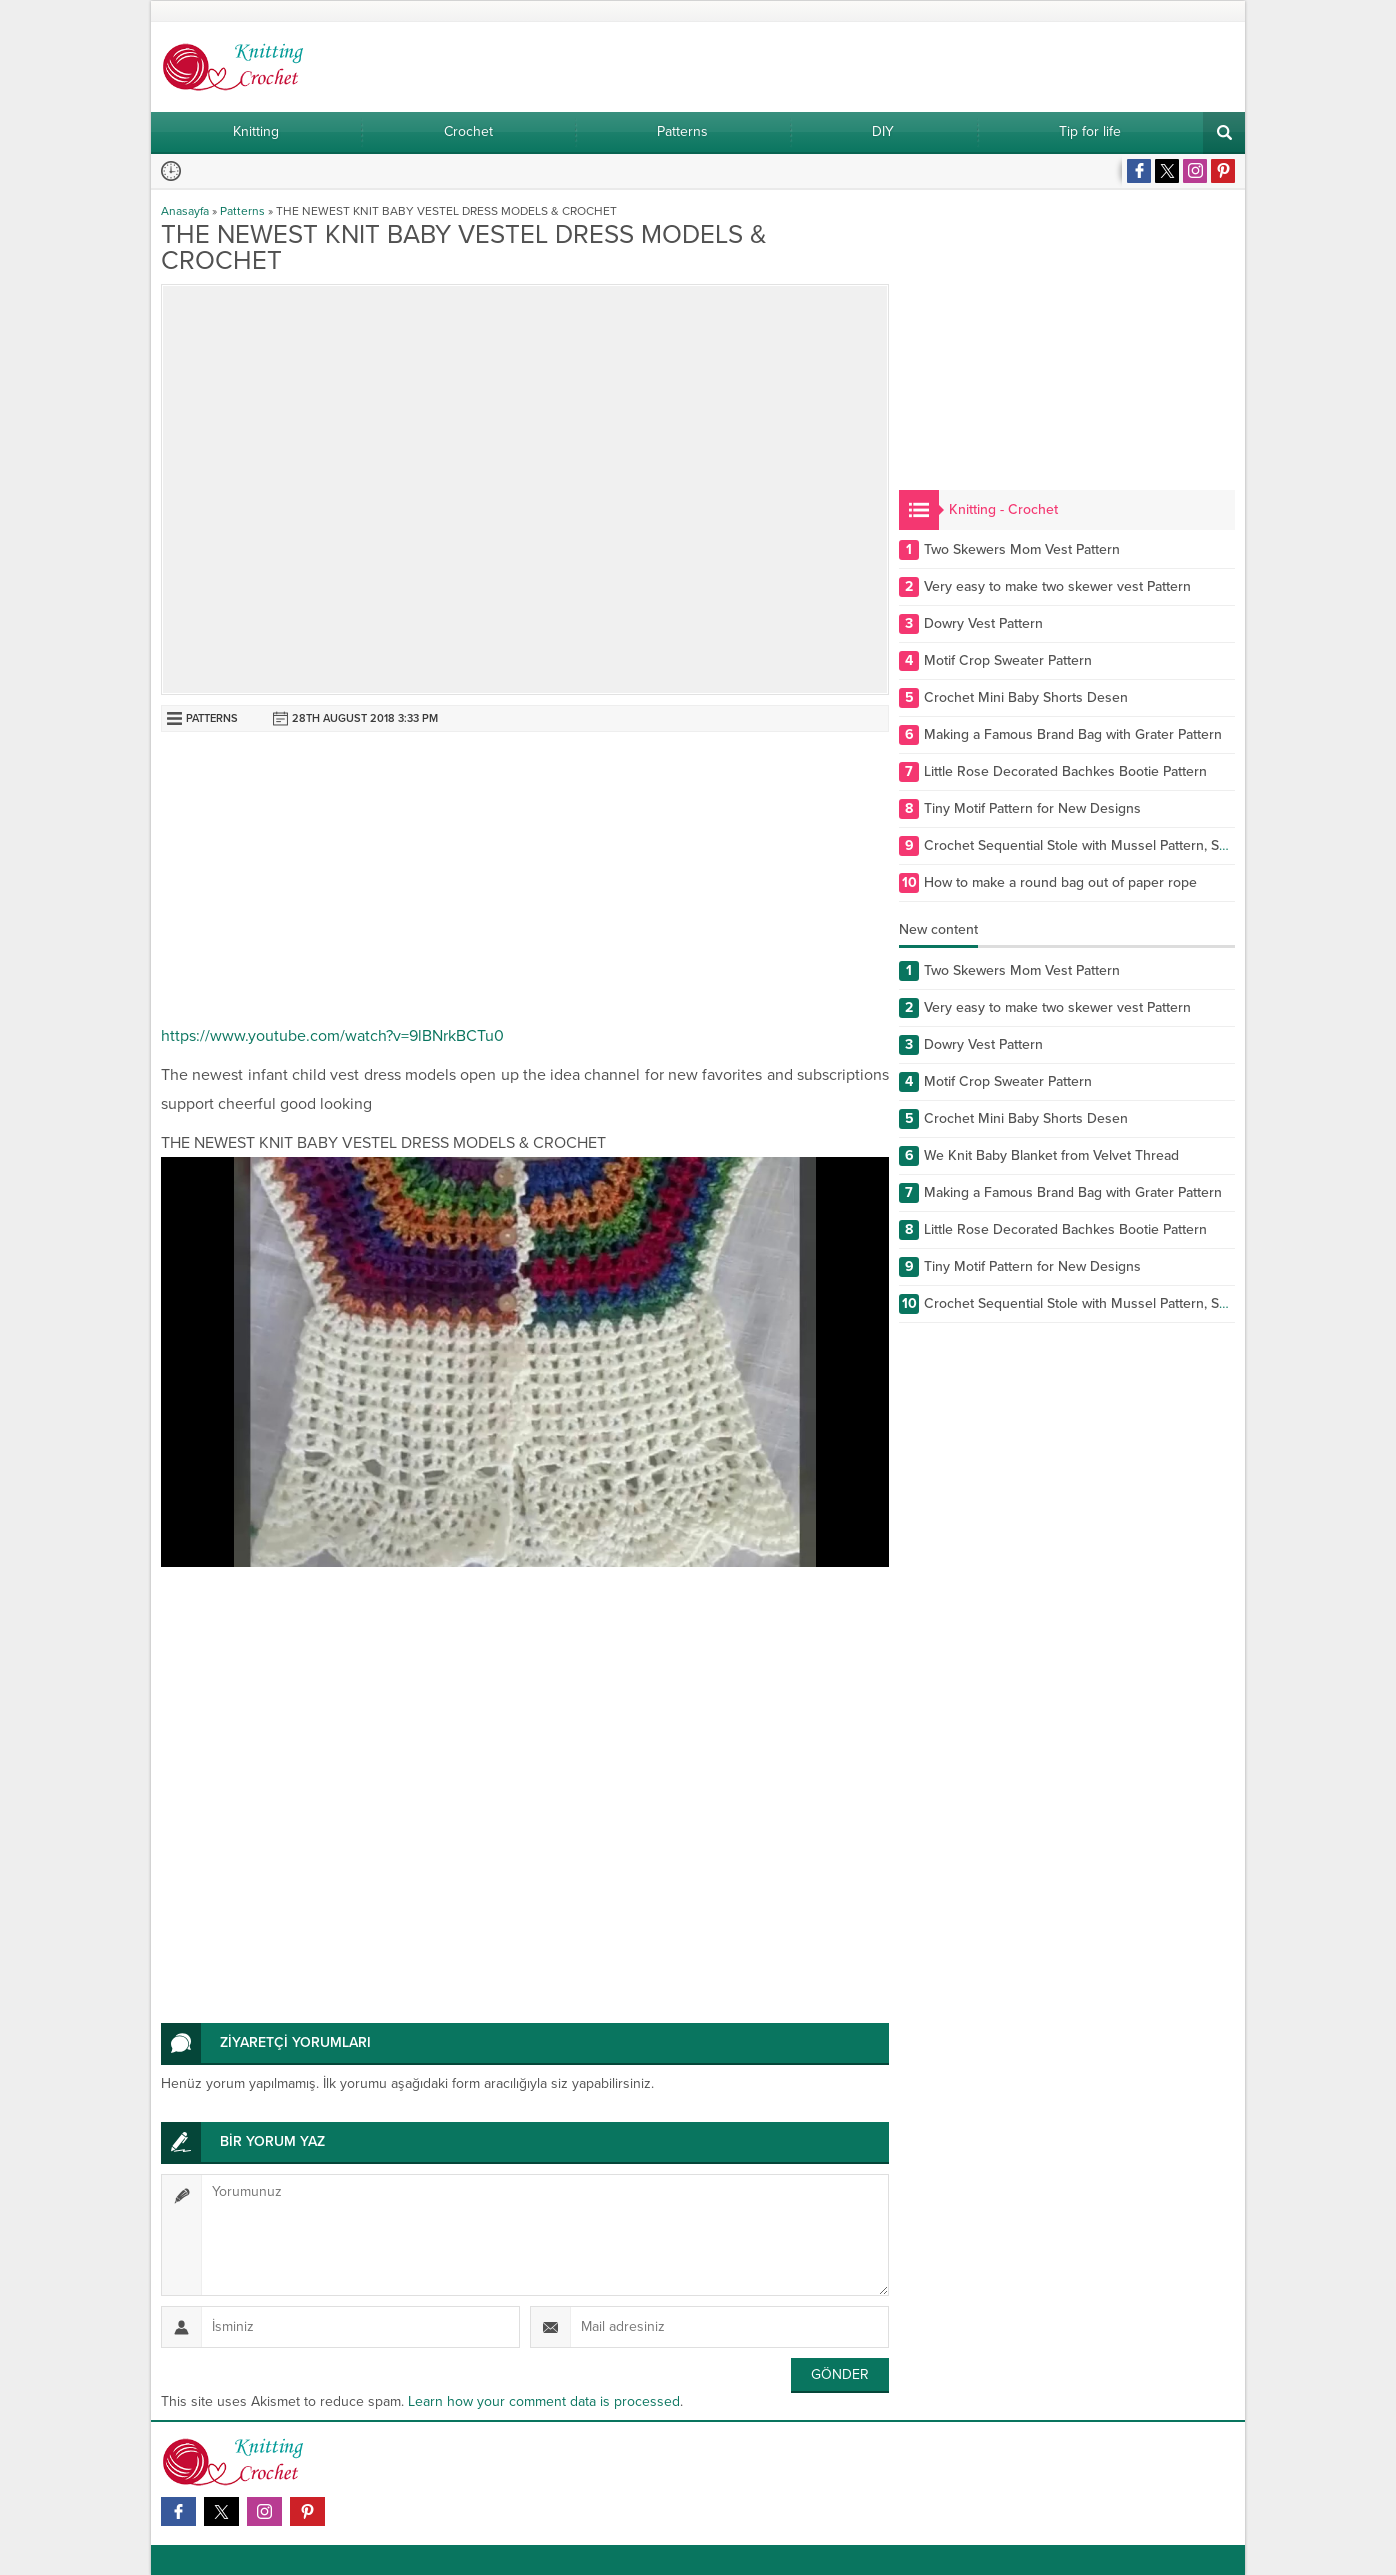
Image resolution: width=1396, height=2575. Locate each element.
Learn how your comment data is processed (544, 2401)
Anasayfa (185, 211)
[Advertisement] (525, 882)
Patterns (242, 211)
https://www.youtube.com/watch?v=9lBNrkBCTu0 (332, 1036)
